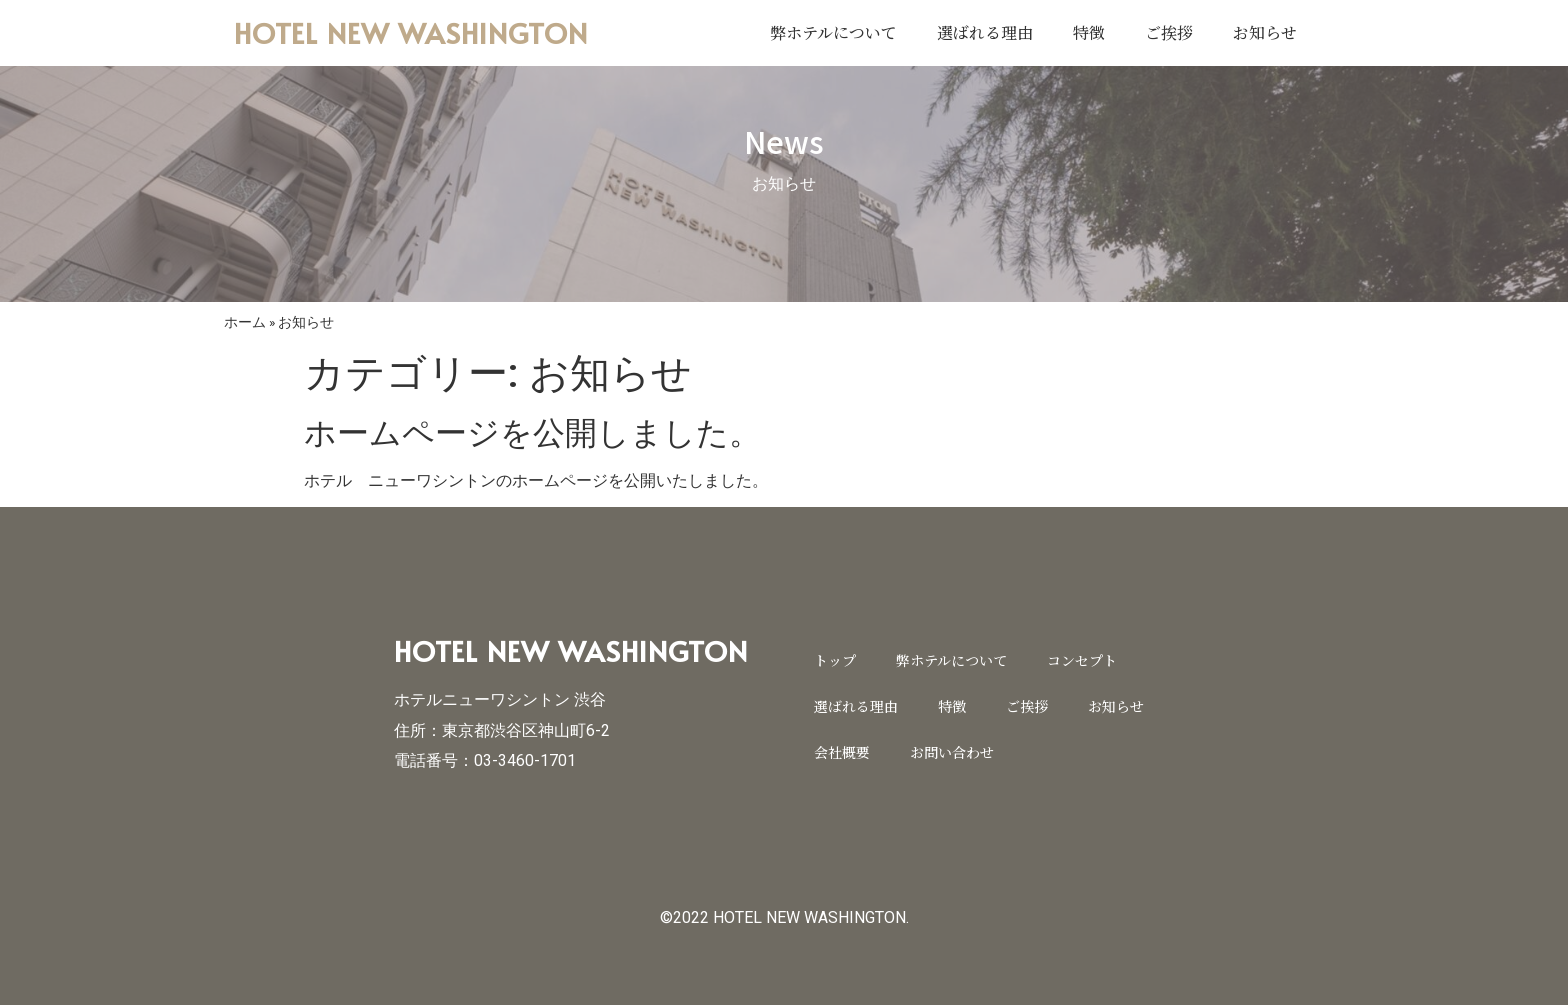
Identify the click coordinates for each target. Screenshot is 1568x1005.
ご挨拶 (1169, 32)
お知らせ (1265, 32)
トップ (835, 660)
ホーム (245, 322)
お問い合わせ (952, 752)
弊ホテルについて (833, 32)
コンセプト (1082, 660)
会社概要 (842, 752)
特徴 (1089, 32)
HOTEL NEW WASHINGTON (411, 32)
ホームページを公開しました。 (532, 433)
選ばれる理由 (985, 32)
